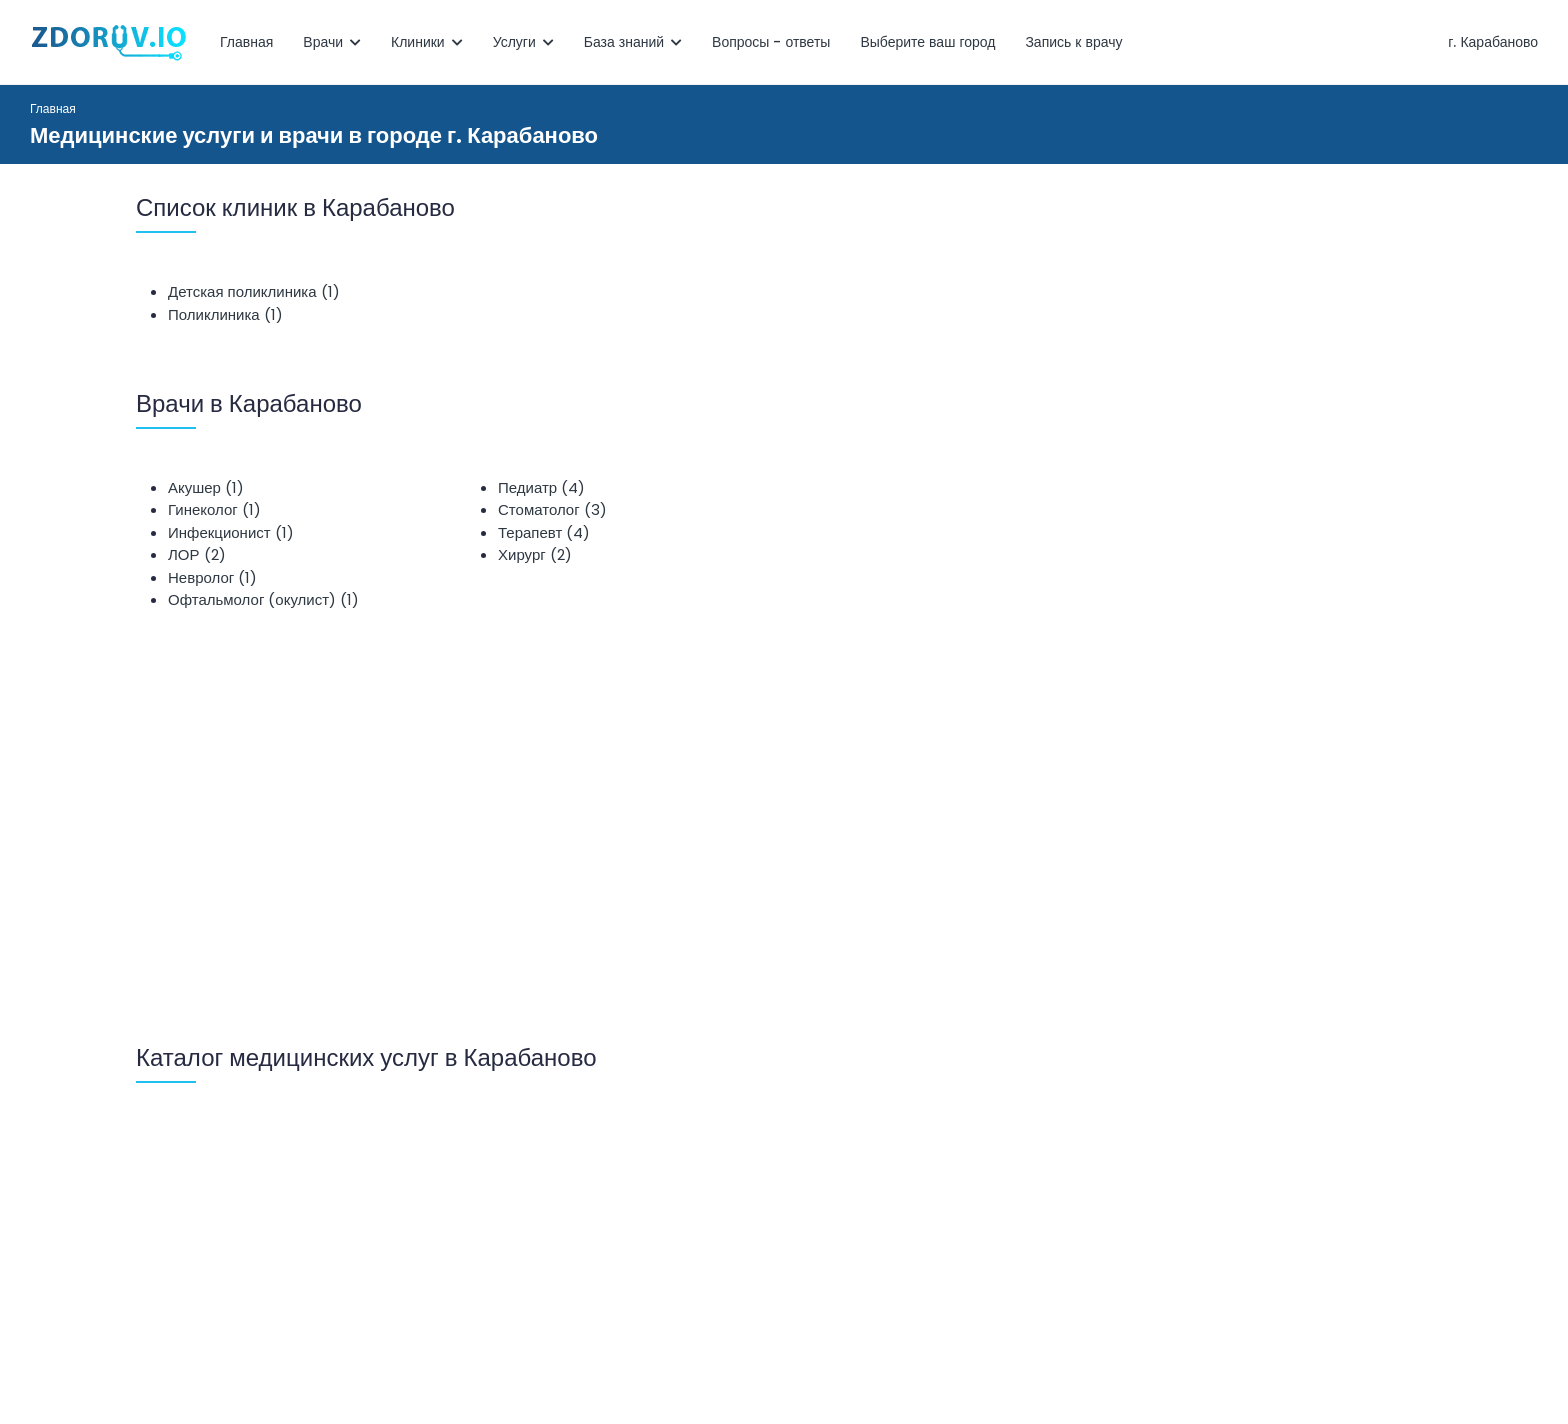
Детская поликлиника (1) (254, 291)
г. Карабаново (1493, 42)
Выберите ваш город (927, 42)
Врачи (332, 42)
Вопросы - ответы (771, 42)
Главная (246, 42)
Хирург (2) (535, 554)
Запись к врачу (1073, 42)
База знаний (633, 42)
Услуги (523, 42)
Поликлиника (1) (225, 314)
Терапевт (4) (544, 532)
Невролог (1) (212, 577)
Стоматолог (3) (552, 509)
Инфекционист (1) (231, 532)
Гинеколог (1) (214, 509)
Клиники (427, 42)
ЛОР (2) (197, 554)
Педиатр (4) (541, 487)
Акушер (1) (206, 487)
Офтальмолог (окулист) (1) (263, 599)
